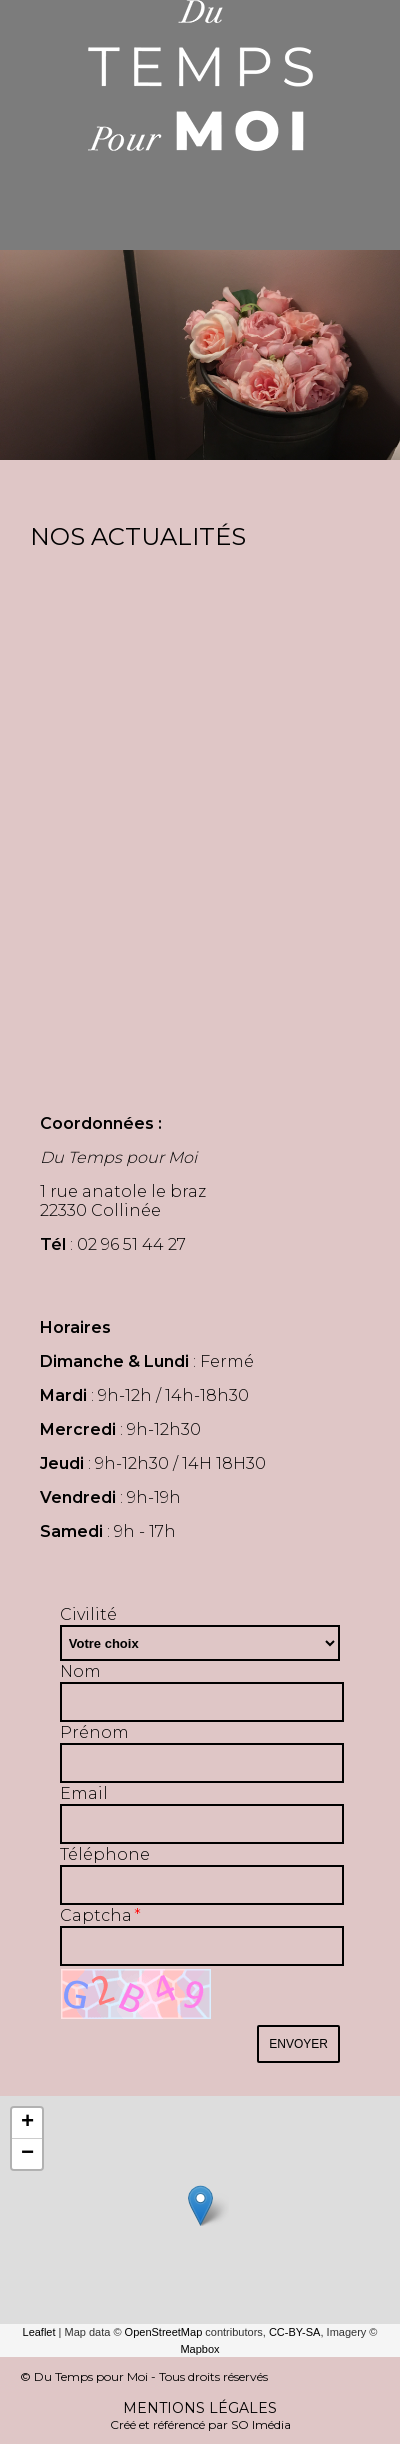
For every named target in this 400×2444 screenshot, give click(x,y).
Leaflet (39, 2332)
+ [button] (27, 2123)
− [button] (27, 2154)
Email (84, 1793)
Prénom (94, 1732)
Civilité (88, 1614)
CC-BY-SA (295, 2332)
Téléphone (105, 1854)
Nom (80, 1671)
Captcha (96, 1915)
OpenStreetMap (164, 2332)
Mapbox (199, 2349)
